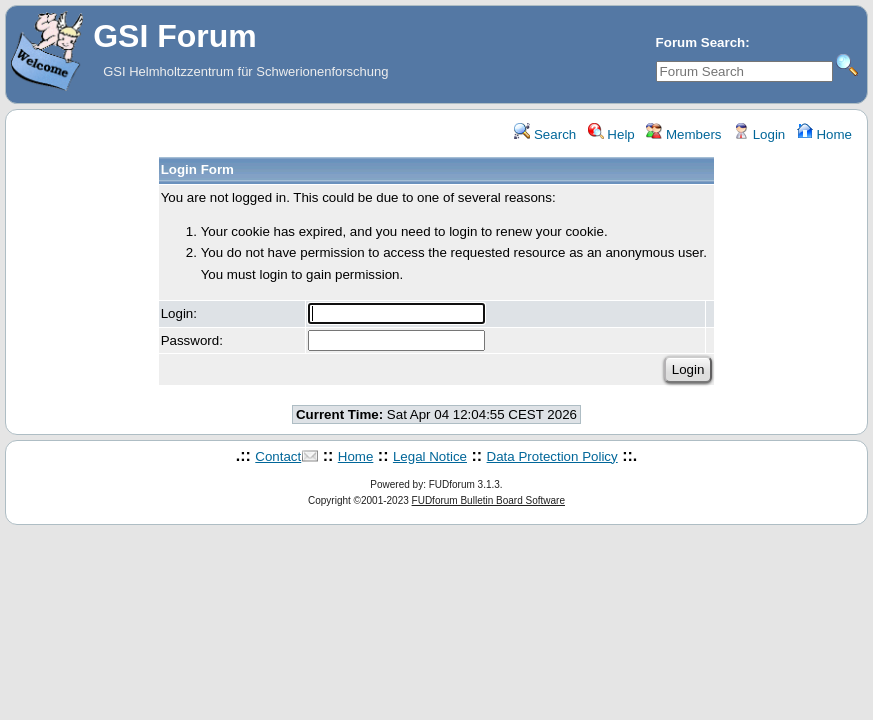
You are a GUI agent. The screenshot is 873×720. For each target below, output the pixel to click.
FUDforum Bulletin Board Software (488, 500)
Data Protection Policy (552, 456)
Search (545, 134)
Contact (278, 456)
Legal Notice (430, 456)
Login (759, 134)
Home (824, 134)
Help (611, 134)
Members (683, 134)
